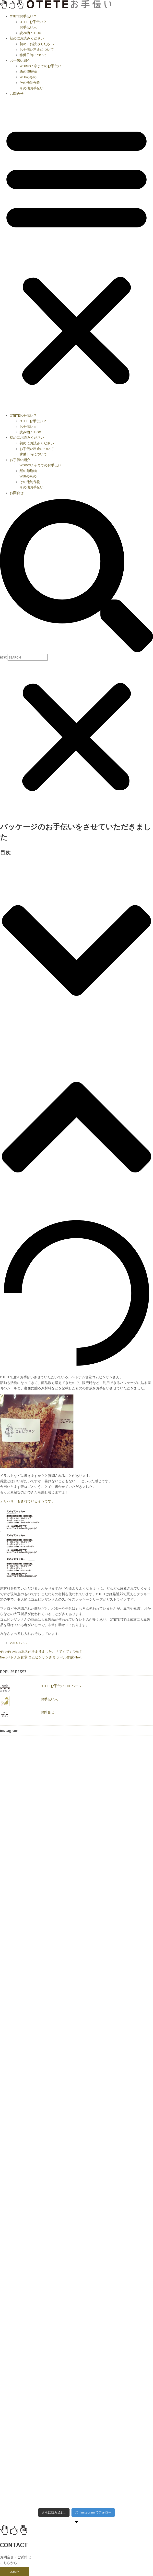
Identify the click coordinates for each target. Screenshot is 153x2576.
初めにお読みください (27, 38)
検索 (3, 657)
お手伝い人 (28, 27)
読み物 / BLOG (30, 33)
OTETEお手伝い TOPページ (61, 1686)
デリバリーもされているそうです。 (27, 1501)
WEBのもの (28, 77)
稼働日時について (33, 55)
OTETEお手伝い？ (23, 16)
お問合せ (17, 94)
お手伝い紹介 (20, 60)
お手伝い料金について (37, 49)
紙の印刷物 (28, 72)
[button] (76, 254)
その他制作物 (30, 83)
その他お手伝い (32, 88)
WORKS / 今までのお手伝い (40, 66)
